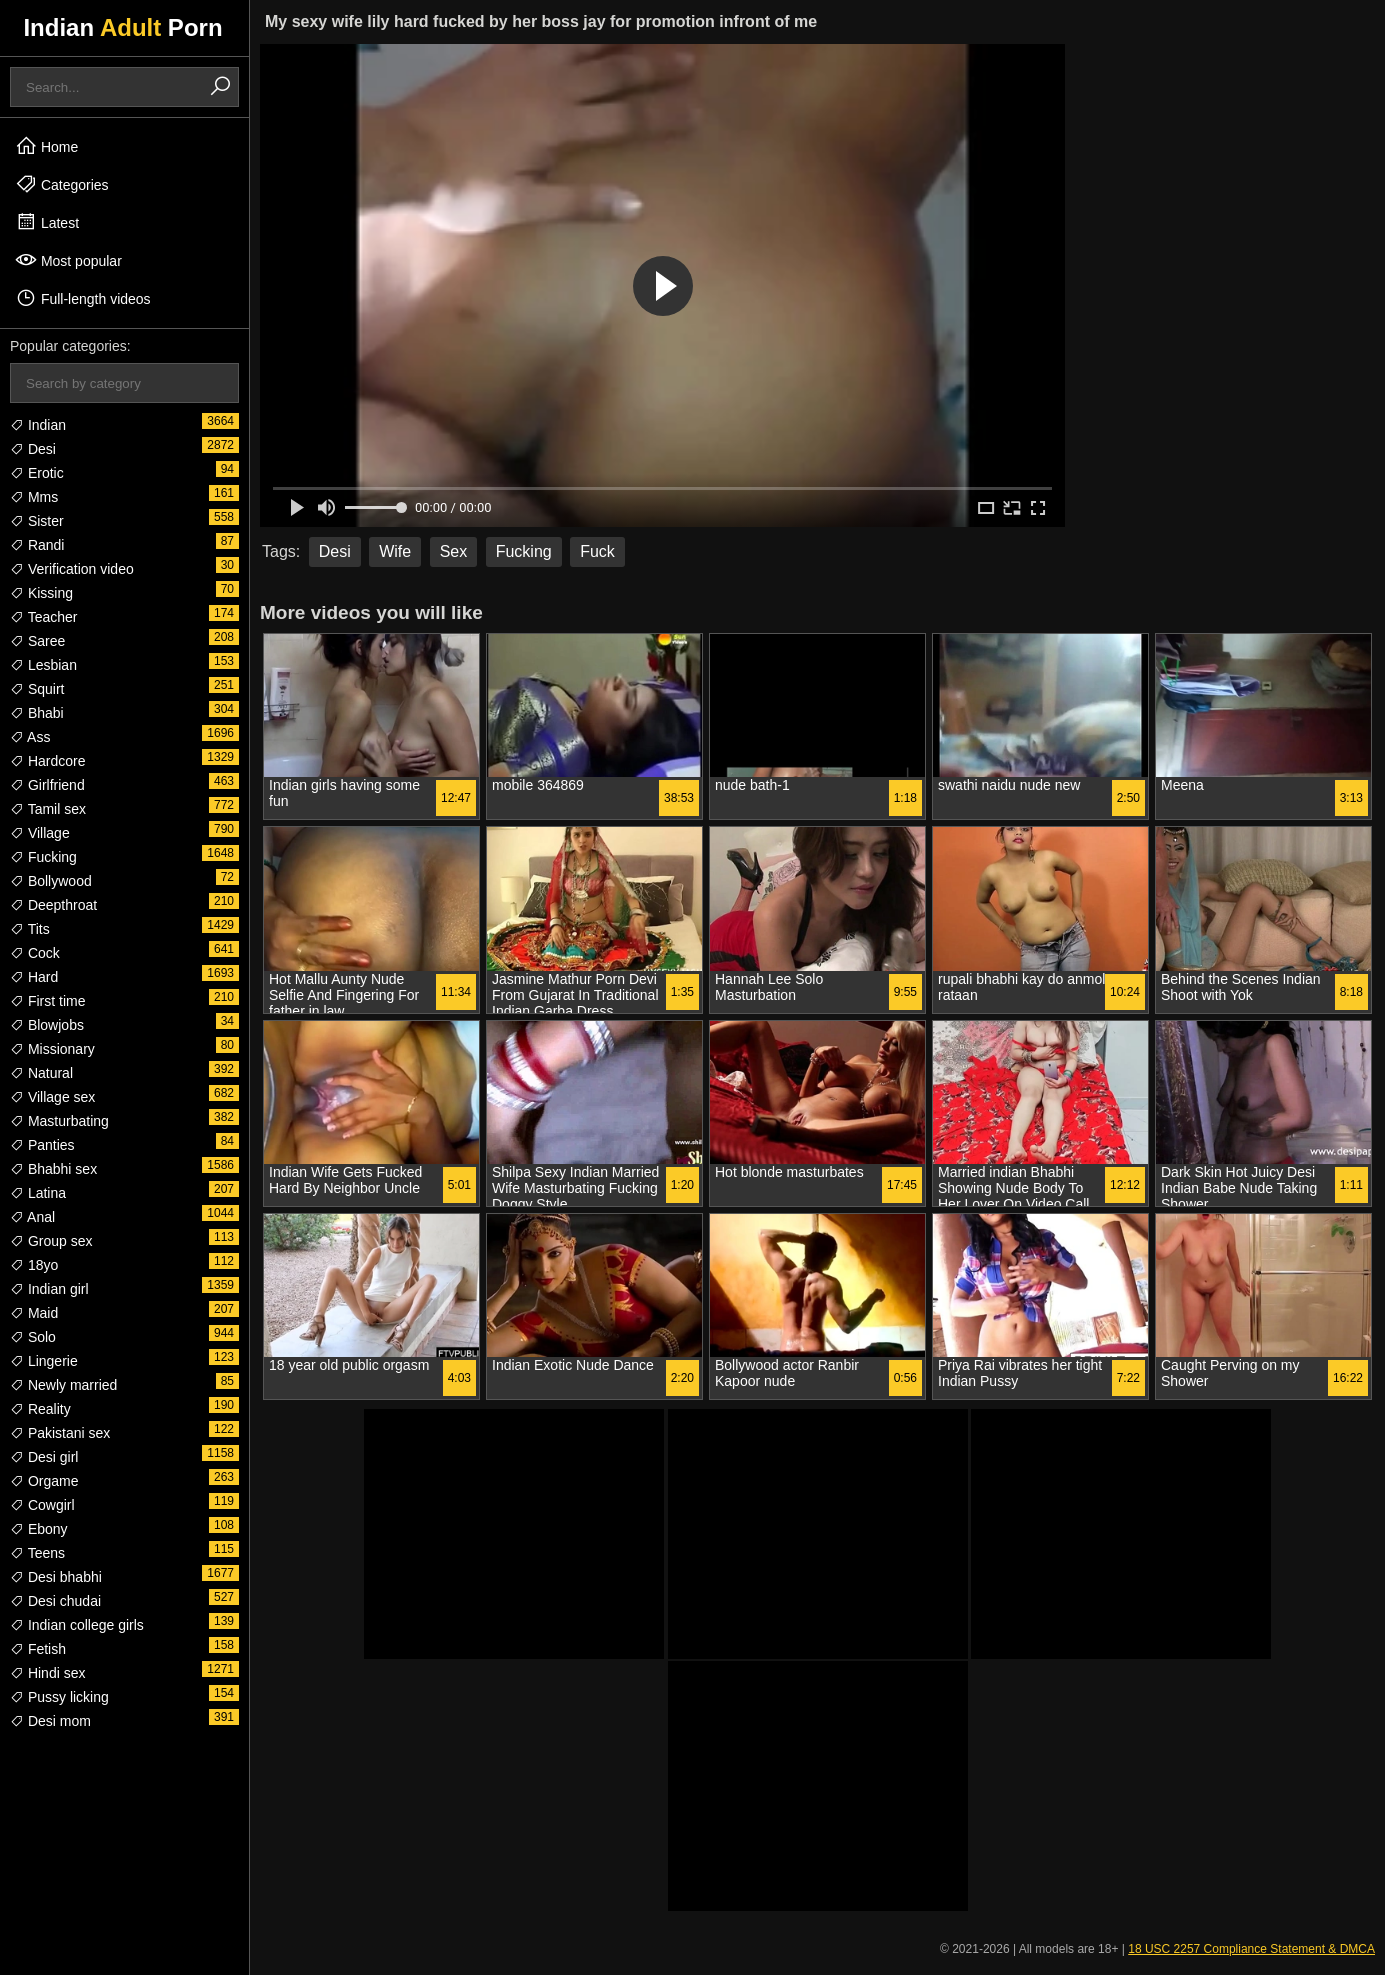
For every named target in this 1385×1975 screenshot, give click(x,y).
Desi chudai (55, 1601)
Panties (42, 1145)
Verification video (72, 569)
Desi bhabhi (56, 1577)
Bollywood (51, 881)
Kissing (41, 593)
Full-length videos (83, 298)
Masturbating (59, 1121)
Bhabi (37, 713)
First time (47, 1001)
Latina (38, 1193)
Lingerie (44, 1361)
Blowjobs (47, 1025)
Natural (41, 1073)
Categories (62, 184)
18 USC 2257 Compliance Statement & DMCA (1251, 1949)
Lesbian (43, 665)
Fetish (38, 1649)
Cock (35, 953)
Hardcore (47, 761)
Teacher (43, 617)
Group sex (51, 1241)
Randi (37, 545)
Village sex (52, 1097)
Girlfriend (47, 785)
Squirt (37, 689)
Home (46, 146)
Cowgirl (42, 1505)
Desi (33, 449)
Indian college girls (77, 1625)
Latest (47, 222)
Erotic (37, 473)
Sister (37, 521)
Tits (30, 929)
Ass (30, 737)
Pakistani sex (60, 1433)
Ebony (39, 1529)
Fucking (43, 857)
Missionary (52, 1049)
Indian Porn (122, 27)
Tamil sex (48, 809)
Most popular (68, 260)
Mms (34, 497)
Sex (454, 551)
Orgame (44, 1481)
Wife (395, 551)
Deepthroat (53, 905)
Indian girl (49, 1289)
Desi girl (44, 1457)
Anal (32, 1217)
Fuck (597, 551)
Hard (34, 977)
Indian (38, 425)
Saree (37, 641)
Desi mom (50, 1721)
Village (40, 833)
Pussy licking (59, 1697)
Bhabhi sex (53, 1169)
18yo (34, 1265)
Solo (33, 1337)
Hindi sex (47, 1673)
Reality (40, 1409)
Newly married (63, 1385)
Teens (37, 1553)
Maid (34, 1313)
